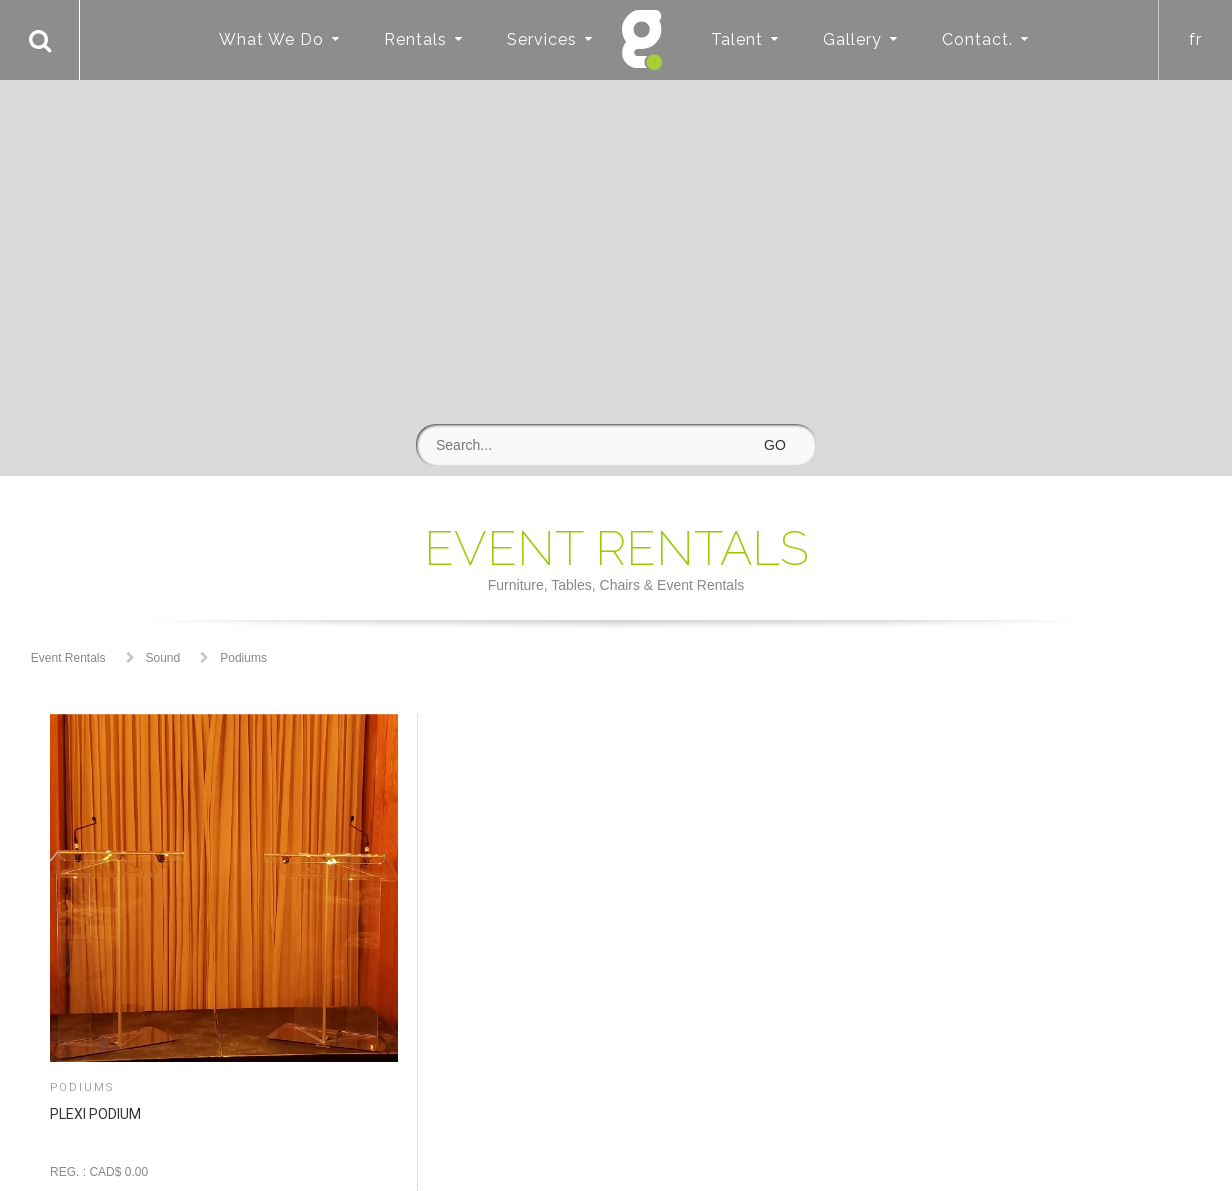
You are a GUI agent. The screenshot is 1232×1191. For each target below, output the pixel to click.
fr (1195, 39)
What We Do (271, 39)
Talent (737, 39)
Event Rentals (68, 658)
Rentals (415, 39)
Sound (163, 658)
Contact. (977, 39)
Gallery (852, 39)
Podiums (243, 658)
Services (542, 39)
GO (775, 445)
